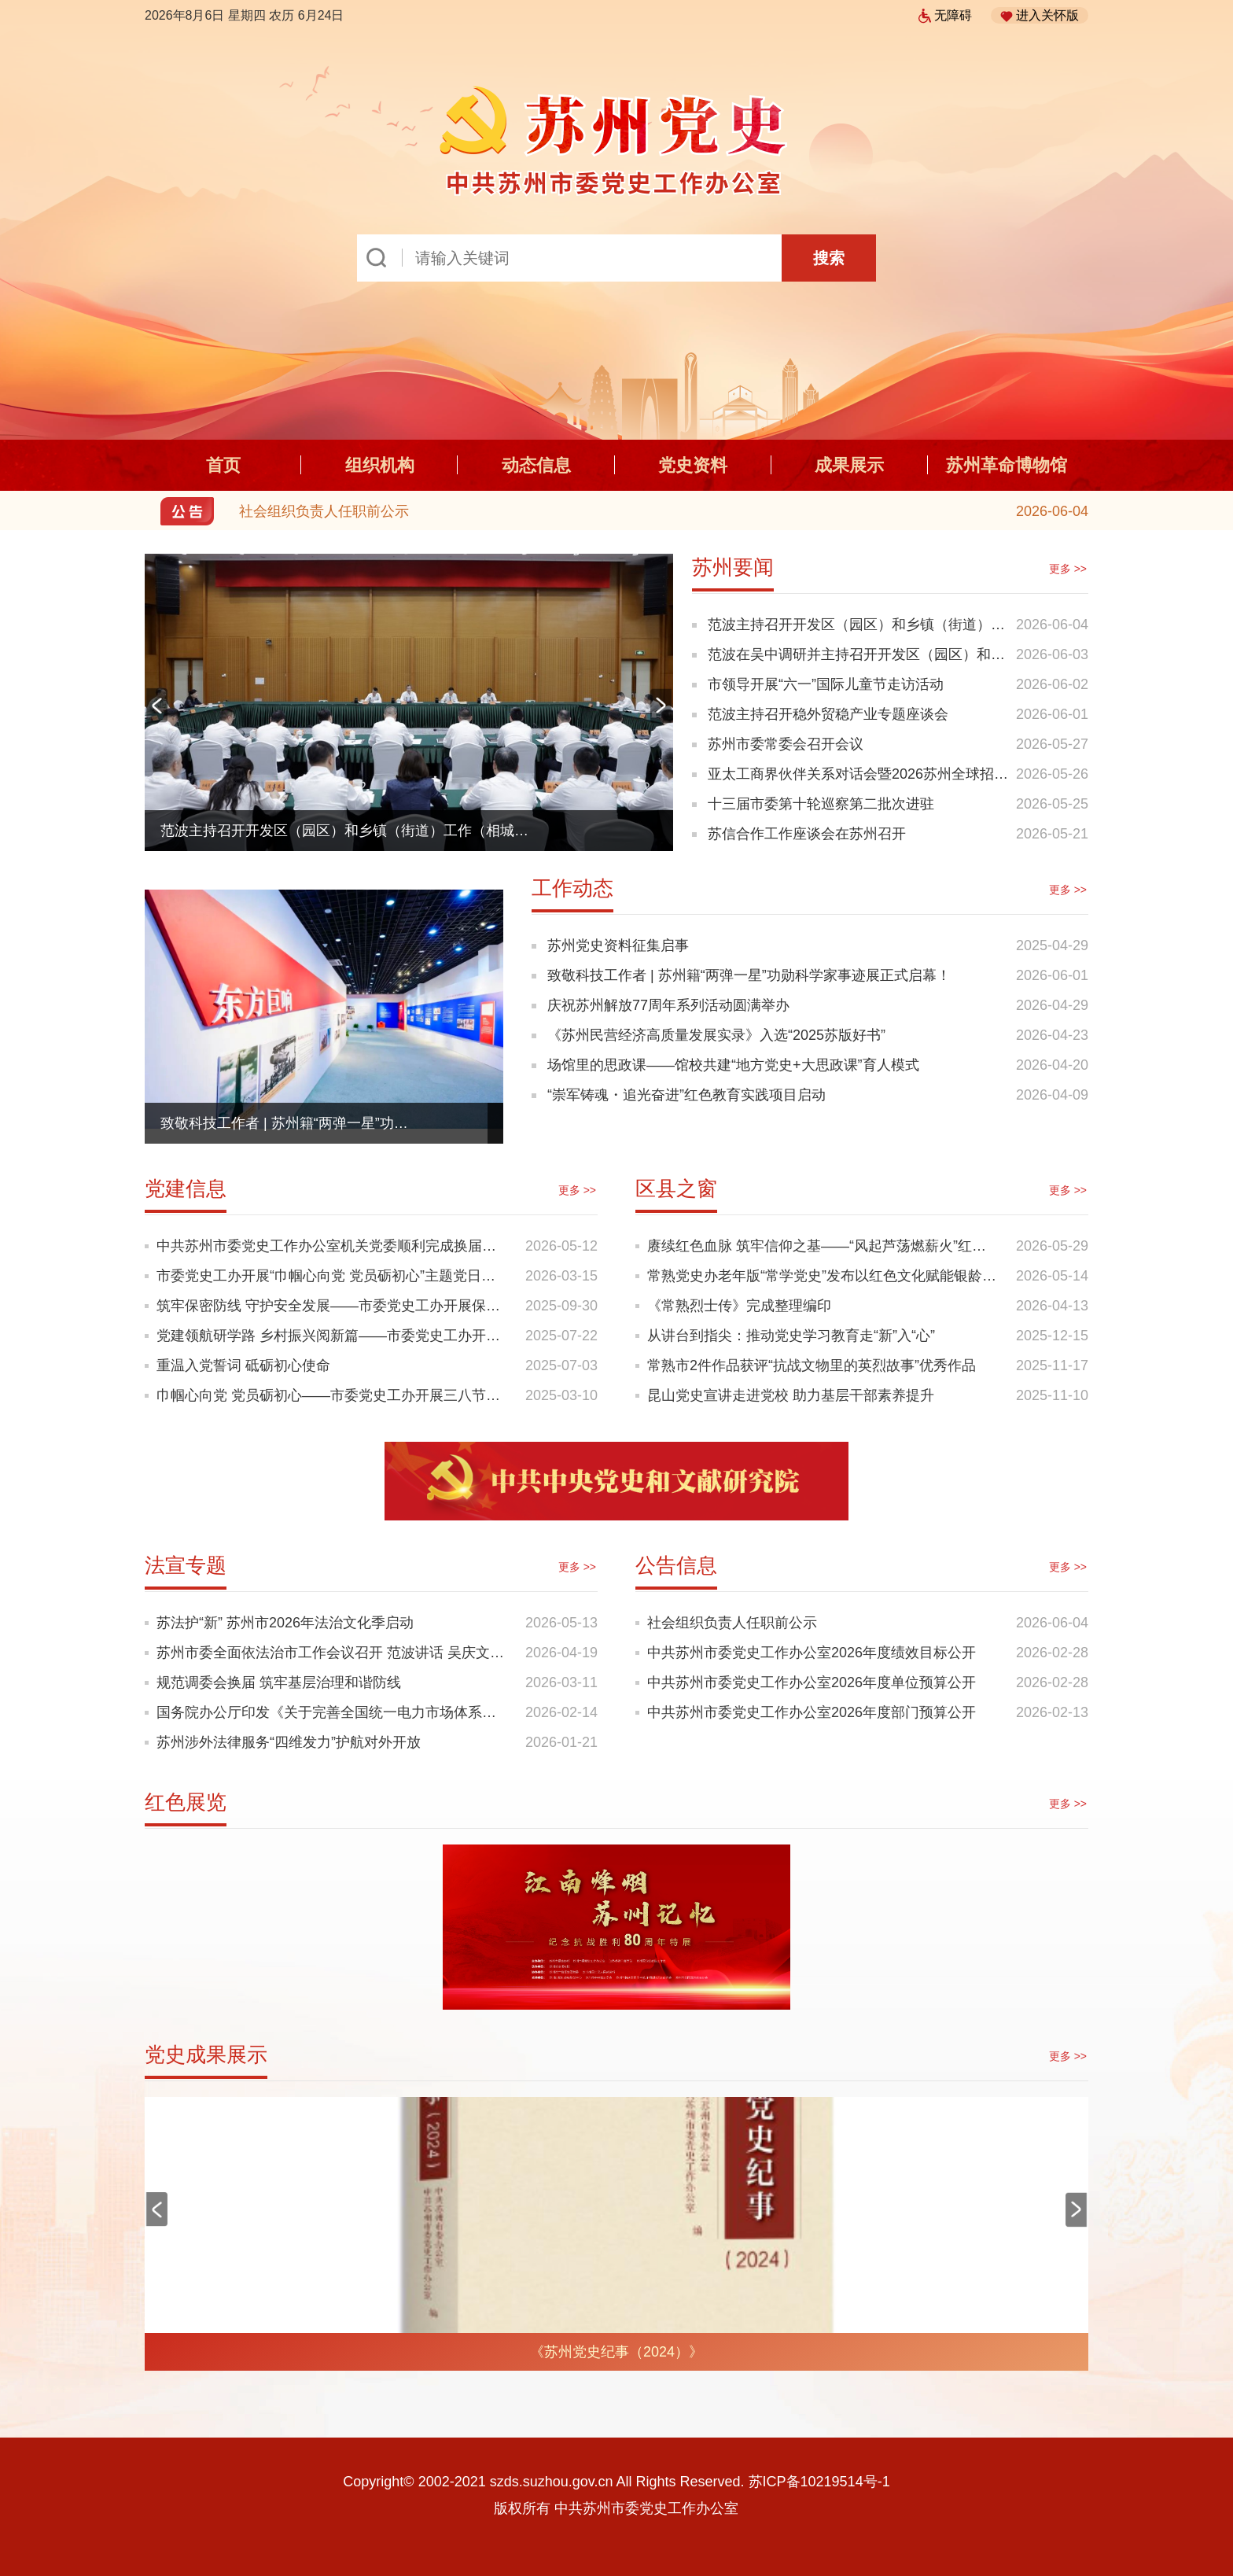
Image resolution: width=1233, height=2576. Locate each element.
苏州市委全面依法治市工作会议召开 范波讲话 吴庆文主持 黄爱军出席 (333, 1652)
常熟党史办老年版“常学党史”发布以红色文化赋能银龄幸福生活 (823, 1276)
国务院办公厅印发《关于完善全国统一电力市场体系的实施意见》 (333, 1712)
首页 (223, 465)
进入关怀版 (1039, 16)
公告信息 (676, 1565)
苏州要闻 (733, 567)
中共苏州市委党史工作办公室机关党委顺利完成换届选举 (333, 1246)
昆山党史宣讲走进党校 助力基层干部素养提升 (790, 1395)
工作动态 (572, 888)
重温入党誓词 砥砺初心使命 (243, 1365)
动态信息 (536, 465)
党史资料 (692, 465)
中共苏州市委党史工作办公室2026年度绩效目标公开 (811, 1652)
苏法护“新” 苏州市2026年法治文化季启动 (285, 1623)
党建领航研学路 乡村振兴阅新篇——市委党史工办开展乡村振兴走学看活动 (333, 1335)
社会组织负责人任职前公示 (324, 511)
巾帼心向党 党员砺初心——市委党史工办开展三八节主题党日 (333, 1395)
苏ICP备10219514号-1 (819, 2481)
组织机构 (379, 465)
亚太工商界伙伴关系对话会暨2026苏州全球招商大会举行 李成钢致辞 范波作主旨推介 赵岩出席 (858, 777)
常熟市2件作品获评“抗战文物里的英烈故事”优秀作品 (811, 1365)
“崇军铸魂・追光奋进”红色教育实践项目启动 (686, 1095)
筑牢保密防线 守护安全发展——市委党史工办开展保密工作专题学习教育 (333, 1306)
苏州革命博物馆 (1006, 465)
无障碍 (945, 15)
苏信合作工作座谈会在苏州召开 (807, 834)
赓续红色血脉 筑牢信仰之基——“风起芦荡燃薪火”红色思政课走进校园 (823, 1246)
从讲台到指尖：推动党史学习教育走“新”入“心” (791, 1335)
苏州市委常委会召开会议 (785, 744)
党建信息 (185, 1188)
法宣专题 (185, 1565)
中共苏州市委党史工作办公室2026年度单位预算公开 (811, 1682)
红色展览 (185, 1802)
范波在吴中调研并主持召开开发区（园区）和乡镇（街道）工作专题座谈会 (856, 658)
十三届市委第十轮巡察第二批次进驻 (821, 804)
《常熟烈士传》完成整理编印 (739, 1306)
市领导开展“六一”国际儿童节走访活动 (826, 684)
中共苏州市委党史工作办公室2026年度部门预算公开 (811, 1712)
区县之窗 (676, 1188)
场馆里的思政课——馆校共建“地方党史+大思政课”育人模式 (733, 1065)
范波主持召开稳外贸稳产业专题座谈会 (828, 714)
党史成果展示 (206, 2054)
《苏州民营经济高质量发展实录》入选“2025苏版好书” (716, 1035)
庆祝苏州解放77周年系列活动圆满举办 (668, 1005)
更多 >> (1068, 568)
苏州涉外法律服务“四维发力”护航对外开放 (288, 1742)
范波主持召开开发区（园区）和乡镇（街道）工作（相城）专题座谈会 (350, 830)
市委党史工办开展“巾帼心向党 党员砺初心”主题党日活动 (333, 1276)
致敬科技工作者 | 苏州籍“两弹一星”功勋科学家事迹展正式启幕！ (289, 1123)
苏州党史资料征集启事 (618, 945)
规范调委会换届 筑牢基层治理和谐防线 (278, 1682)
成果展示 (849, 465)
